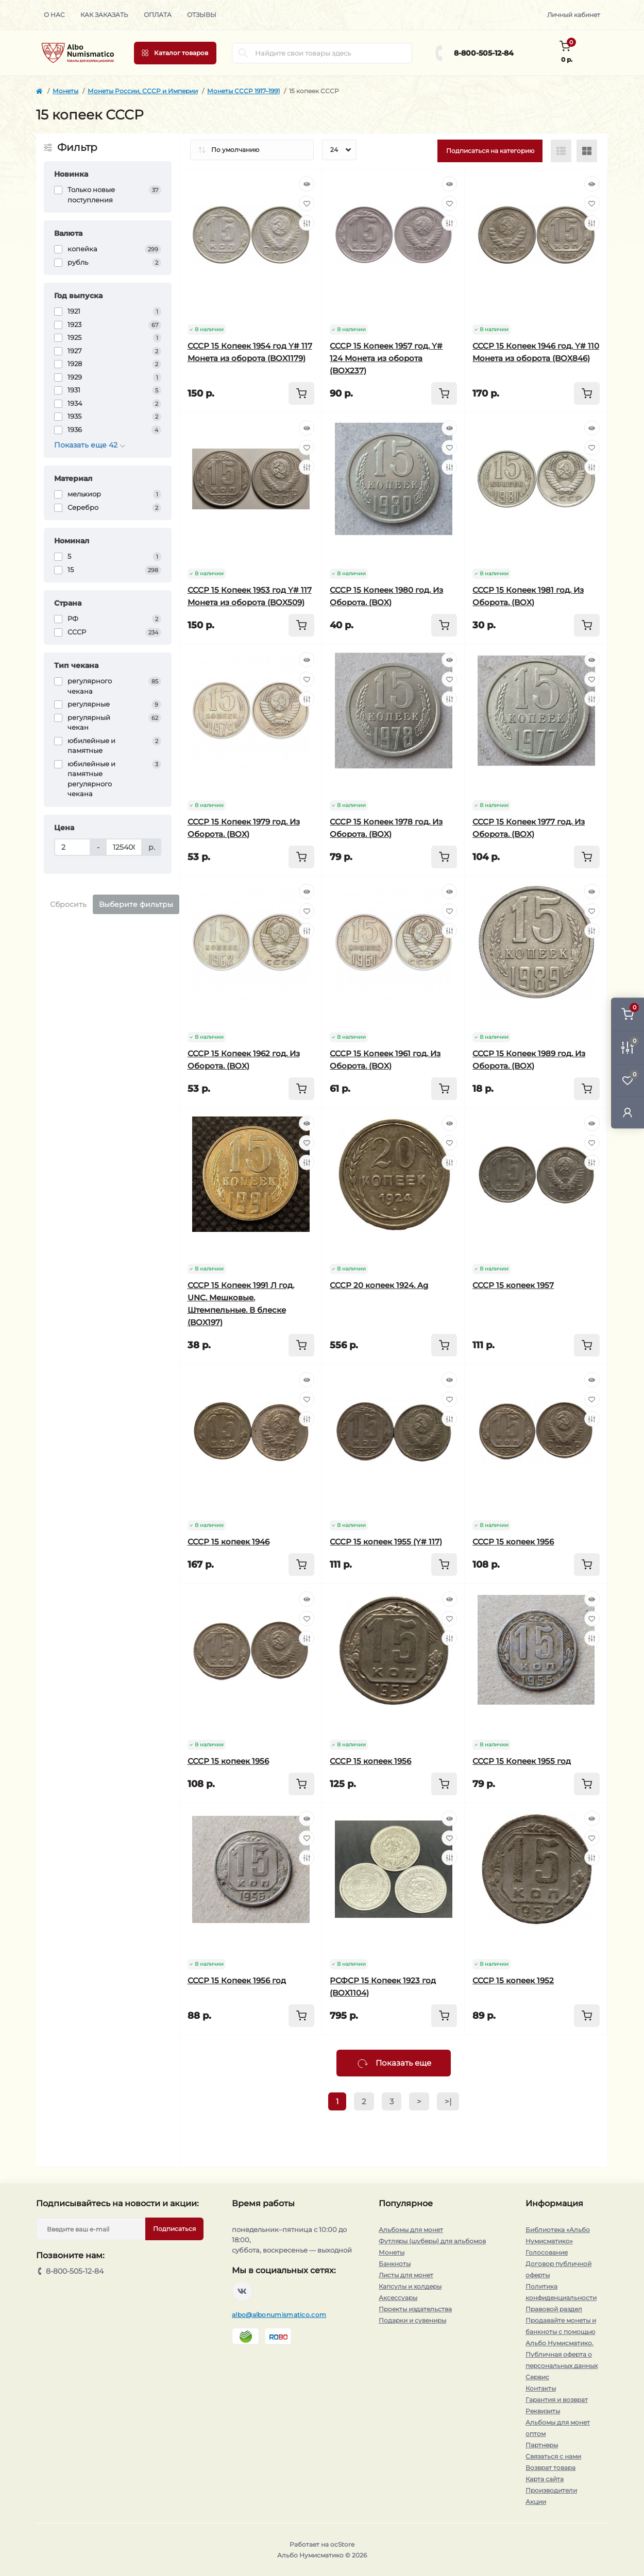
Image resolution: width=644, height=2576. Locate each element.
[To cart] (301, 393)
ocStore (342, 2544)
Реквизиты (543, 2411)
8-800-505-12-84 (484, 53)
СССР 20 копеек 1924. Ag (379, 1285)
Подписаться (174, 2228)
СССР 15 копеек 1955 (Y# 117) (386, 1542)
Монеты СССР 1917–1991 (243, 91)
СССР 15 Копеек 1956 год (237, 1980)
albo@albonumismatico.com (279, 2315)
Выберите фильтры (136, 904)
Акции (536, 2501)
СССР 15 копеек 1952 (513, 1980)
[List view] (561, 151)
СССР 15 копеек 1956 (513, 1542)
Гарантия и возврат (557, 2399)
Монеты (65, 91)
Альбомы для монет (411, 2230)
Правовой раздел (554, 2309)
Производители (551, 2490)
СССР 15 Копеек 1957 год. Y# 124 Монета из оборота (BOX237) (386, 358)
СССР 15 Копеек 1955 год (521, 1761)
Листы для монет (406, 2275)
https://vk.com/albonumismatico (242, 2291)
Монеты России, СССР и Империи (143, 91)
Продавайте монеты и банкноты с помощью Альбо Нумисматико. (561, 2331)
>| (448, 2101)
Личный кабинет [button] (573, 15)
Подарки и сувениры (412, 2320)
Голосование (547, 2252)
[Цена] (72, 847)
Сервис (537, 2377)
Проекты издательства (415, 2309)
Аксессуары (398, 2298)
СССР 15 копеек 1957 (513, 1285)
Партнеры (542, 2445)
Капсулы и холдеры (410, 2286)
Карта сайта (545, 2479)
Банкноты (395, 2264)
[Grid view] (587, 151)
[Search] (243, 53)
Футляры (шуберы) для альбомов (432, 2241)
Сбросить (68, 904)
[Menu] (175, 53)
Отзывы (201, 15)
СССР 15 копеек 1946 (228, 1542)
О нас (54, 15)
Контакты (541, 2388)
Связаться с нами (553, 2456)
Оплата (158, 15)
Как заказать (104, 15)
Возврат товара (550, 2467)
